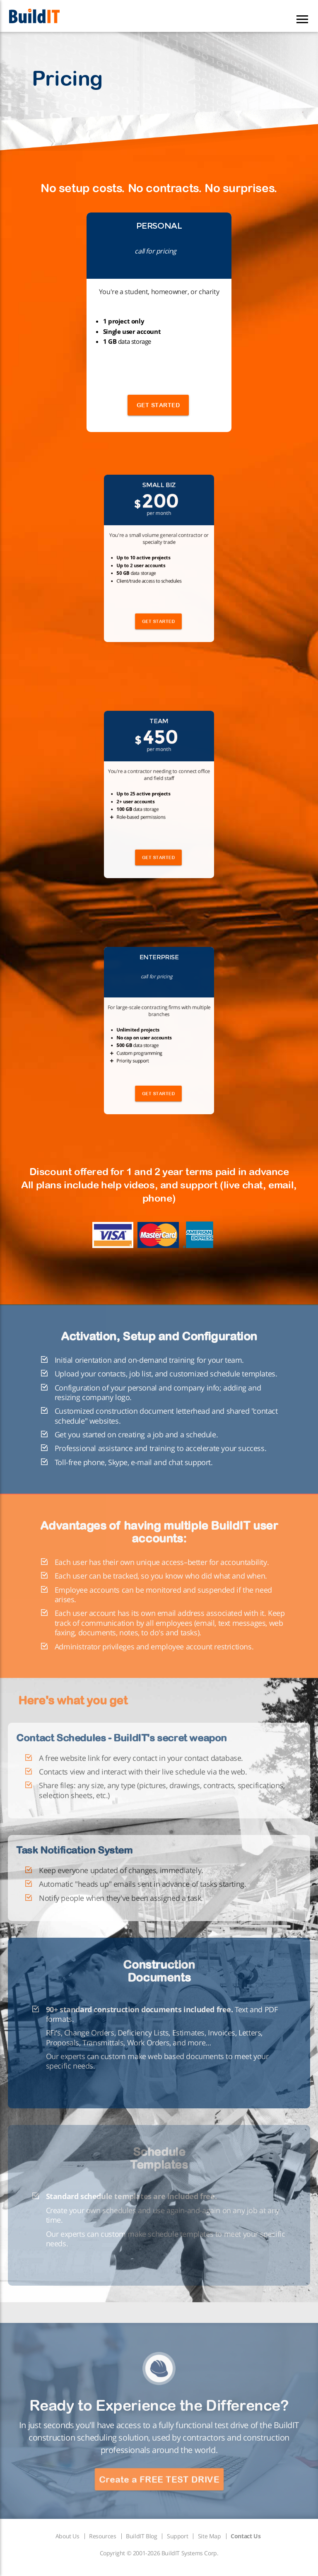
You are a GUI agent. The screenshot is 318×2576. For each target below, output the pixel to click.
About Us (67, 2536)
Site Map (209, 2536)
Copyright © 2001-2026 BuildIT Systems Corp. (159, 2553)
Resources (102, 2536)
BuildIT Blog (141, 2536)
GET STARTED (158, 405)
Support (177, 2536)
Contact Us (245, 2536)
